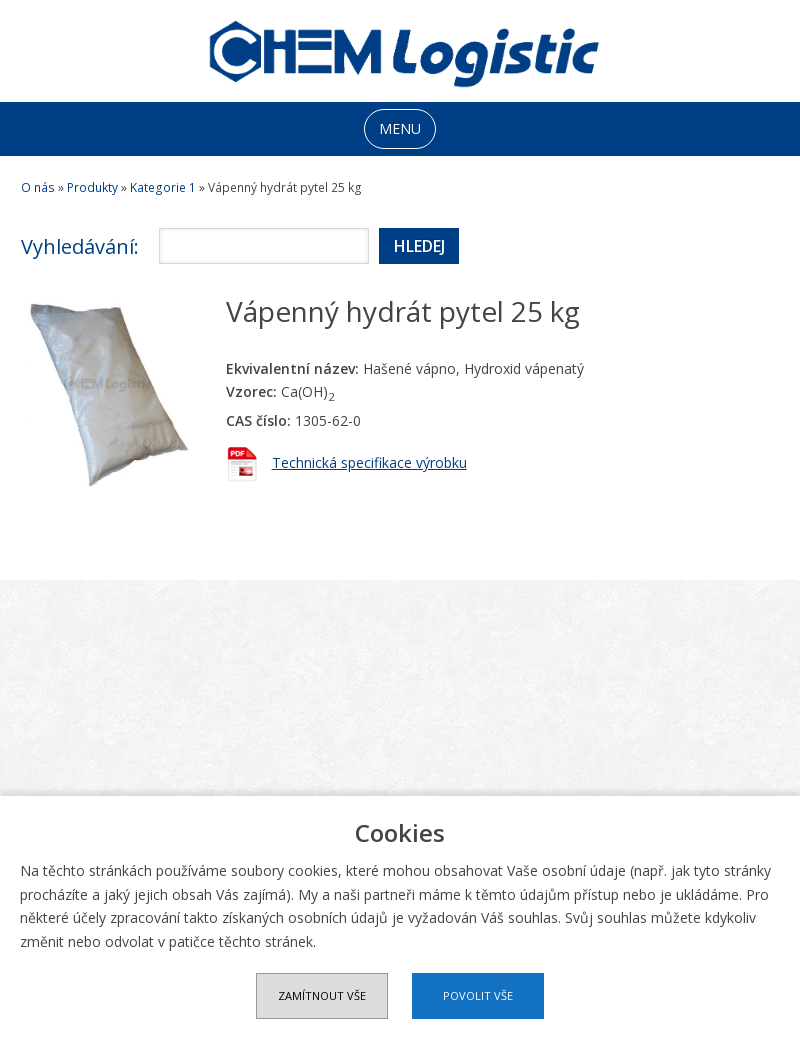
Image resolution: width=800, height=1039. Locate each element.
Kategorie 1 (163, 187)
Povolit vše (478, 995)
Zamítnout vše (322, 995)
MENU (400, 128)
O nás (38, 187)
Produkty (92, 187)
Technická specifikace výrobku (369, 462)
